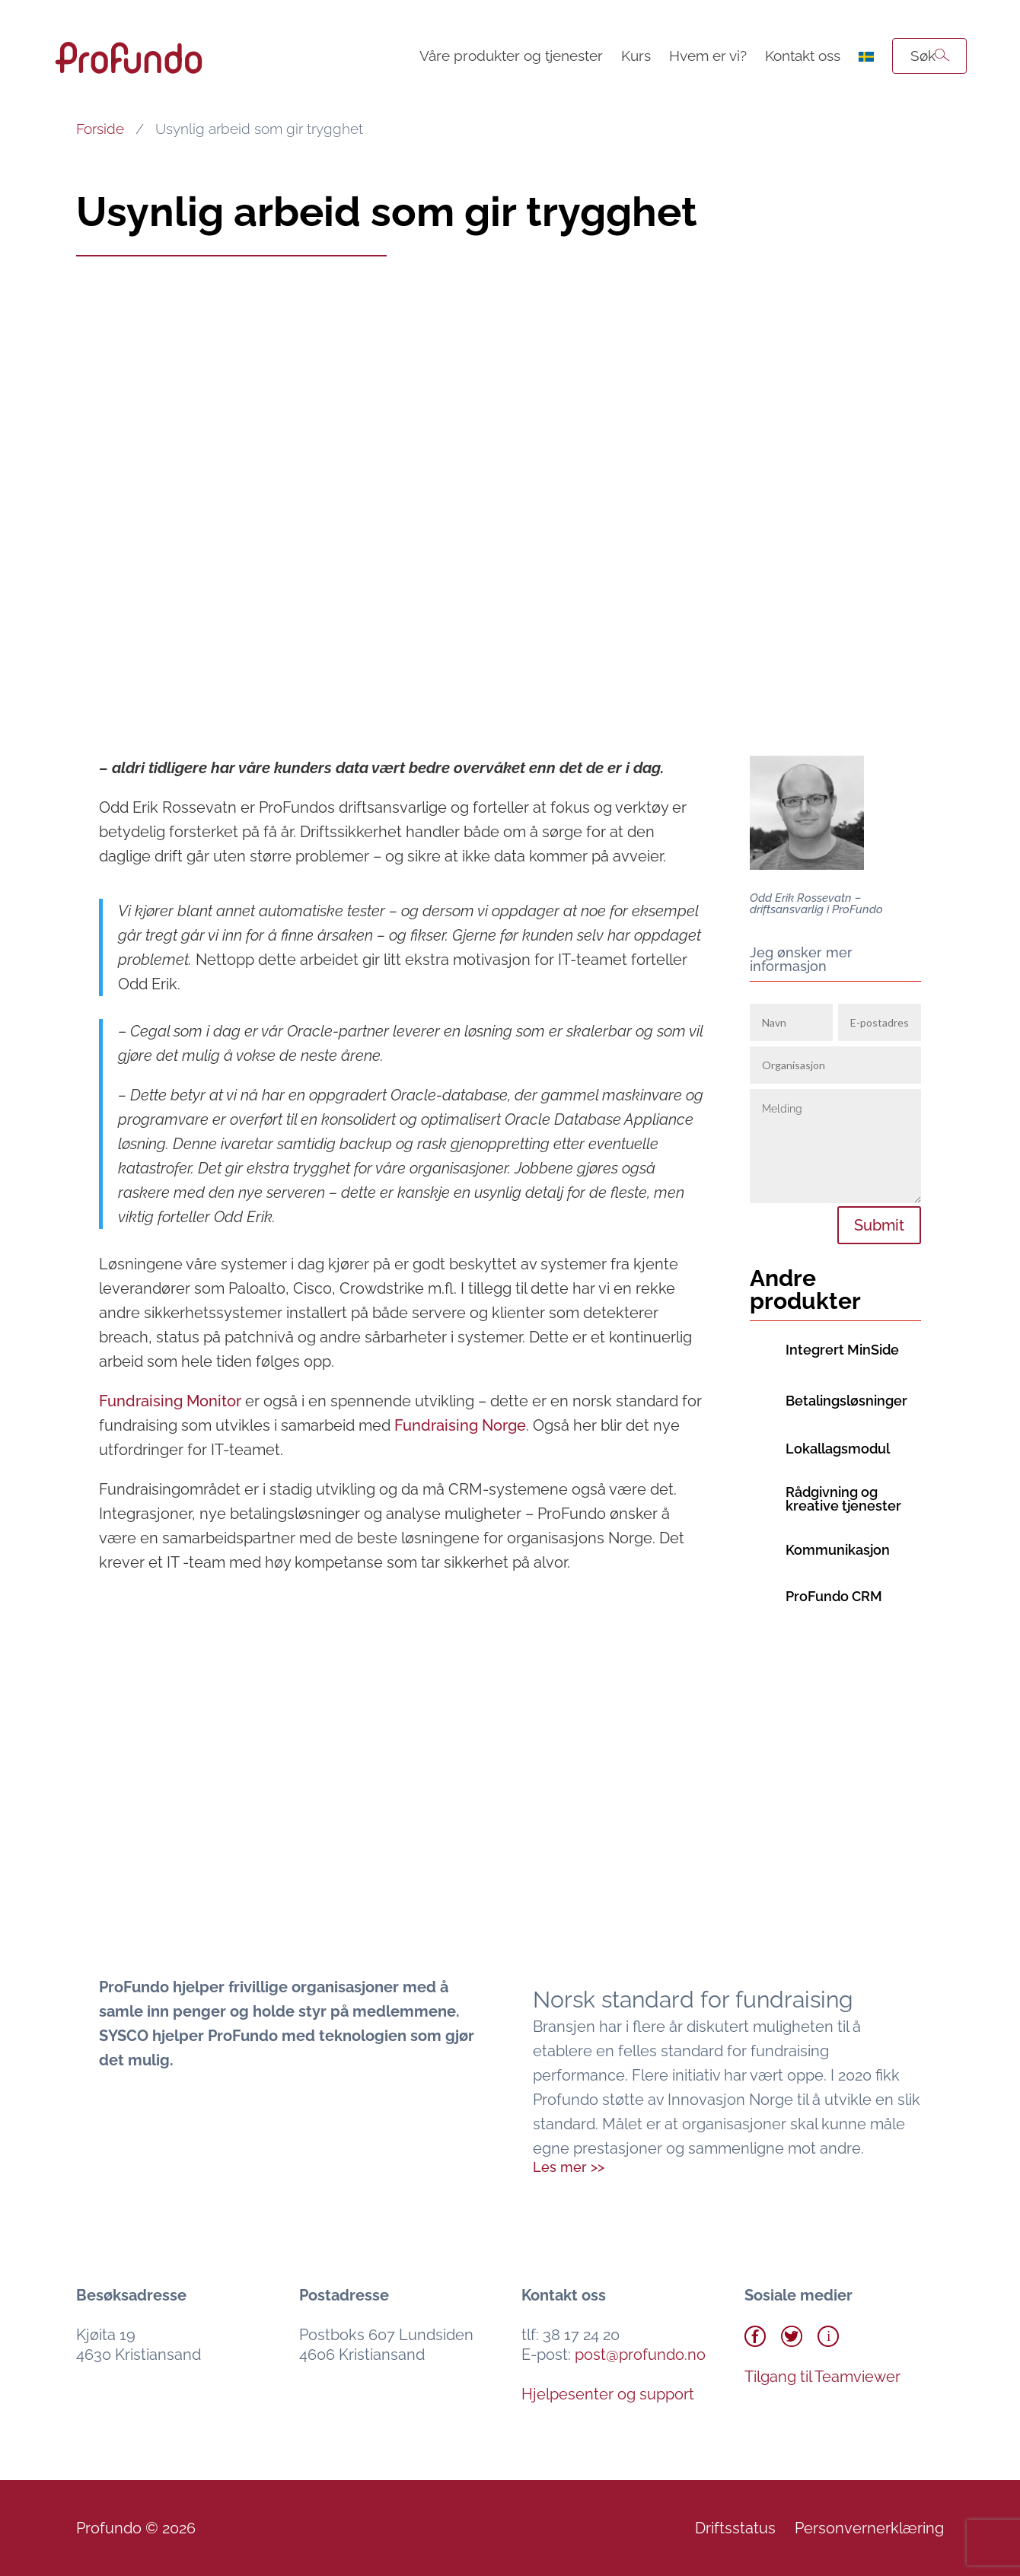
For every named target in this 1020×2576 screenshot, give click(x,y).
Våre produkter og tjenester (511, 55)
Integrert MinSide (842, 1350)
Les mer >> (568, 2167)
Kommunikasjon (838, 1550)
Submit (879, 1225)
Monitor (170, 1401)
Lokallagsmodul (838, 1449)
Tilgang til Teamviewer (822, 2376)
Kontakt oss (802, 55)
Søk (923, 55)
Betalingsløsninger (846, 1401)
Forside (100, 128)
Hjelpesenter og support (607, 2394)
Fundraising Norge (460, 1425)
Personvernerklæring (869, 2528)
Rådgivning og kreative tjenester (843, 1499)
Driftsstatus (735, 2528)
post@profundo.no (640, 2354)
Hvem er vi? (708, 55)
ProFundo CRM (834, 1596)
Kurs (636, 55)
